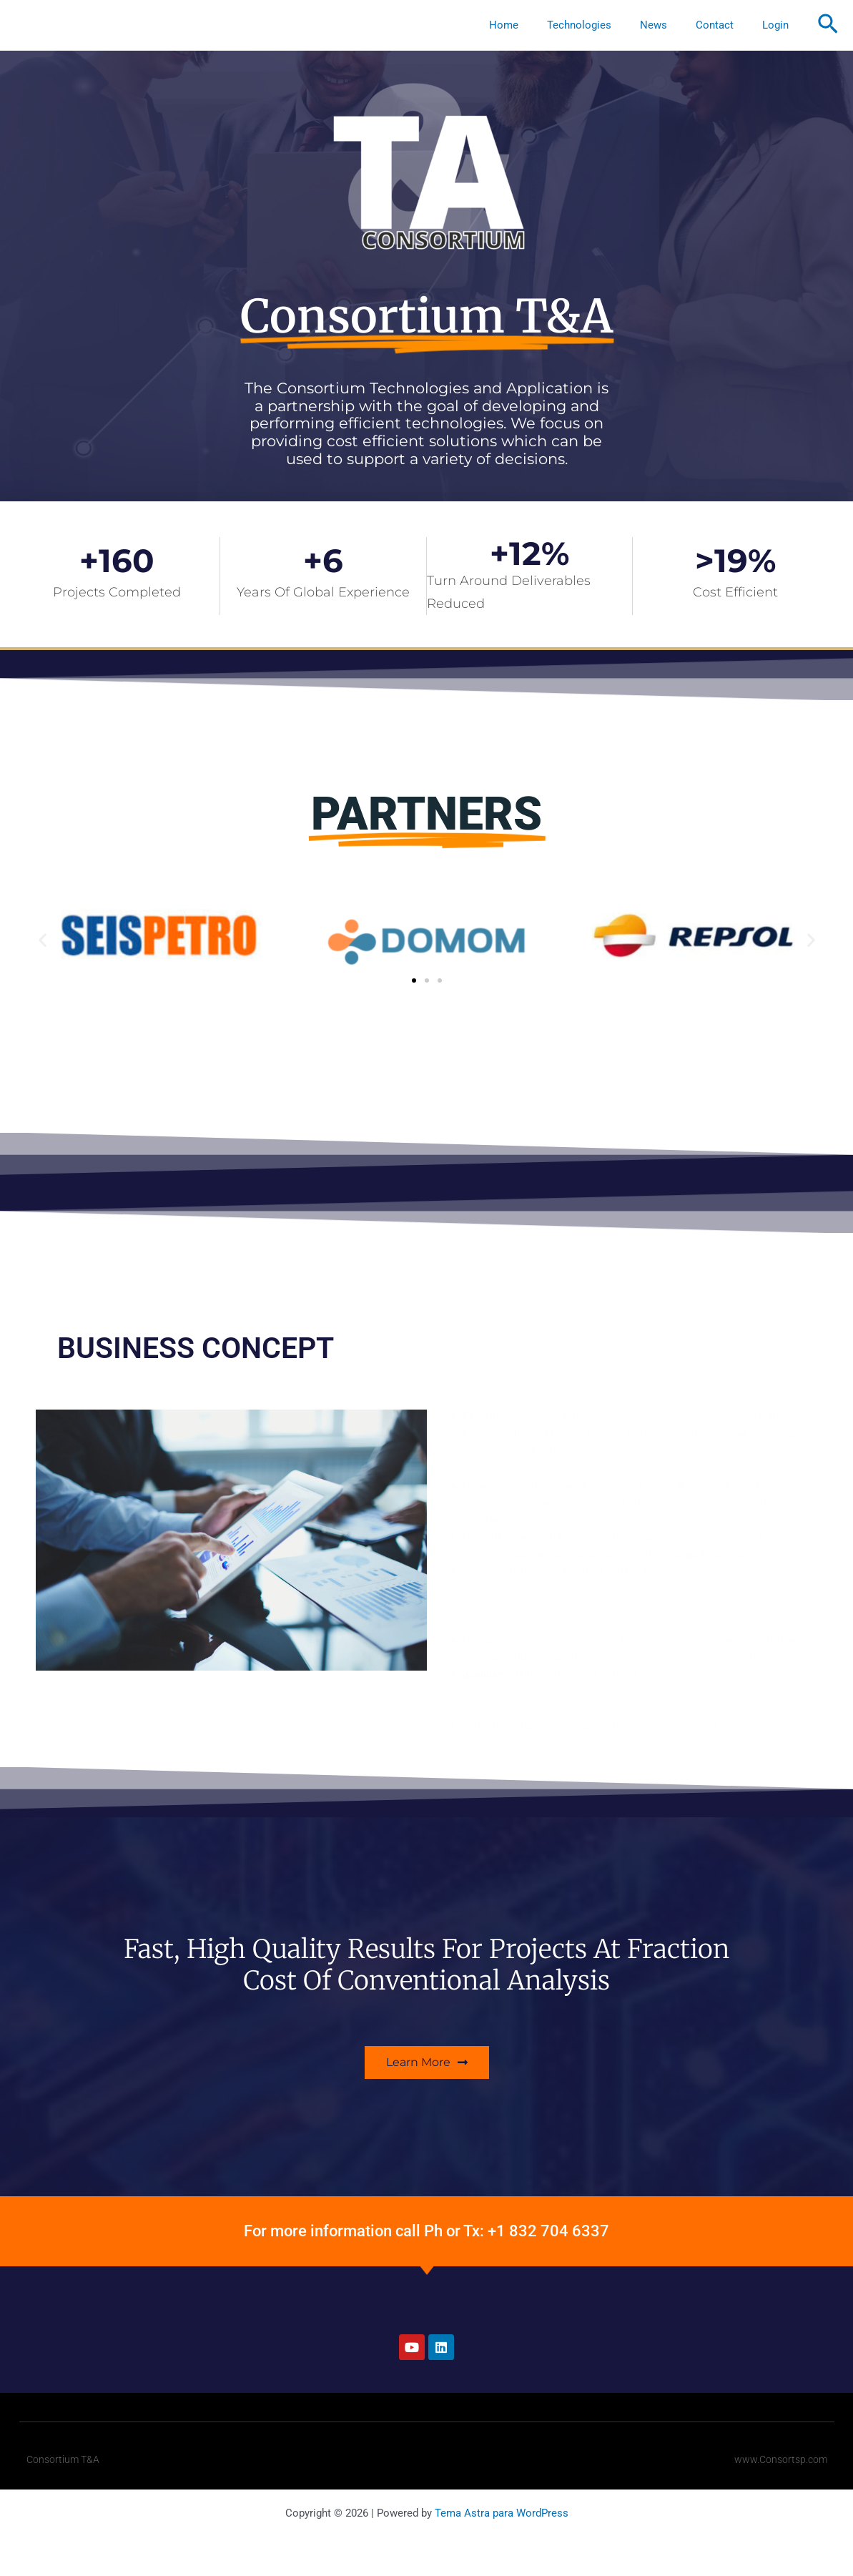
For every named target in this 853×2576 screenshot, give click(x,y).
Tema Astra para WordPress (501, 2513)
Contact (725, 25)
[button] (828, 25)
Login (779, 25)
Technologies (604, 25)
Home (536, 25)
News (671, 25)
